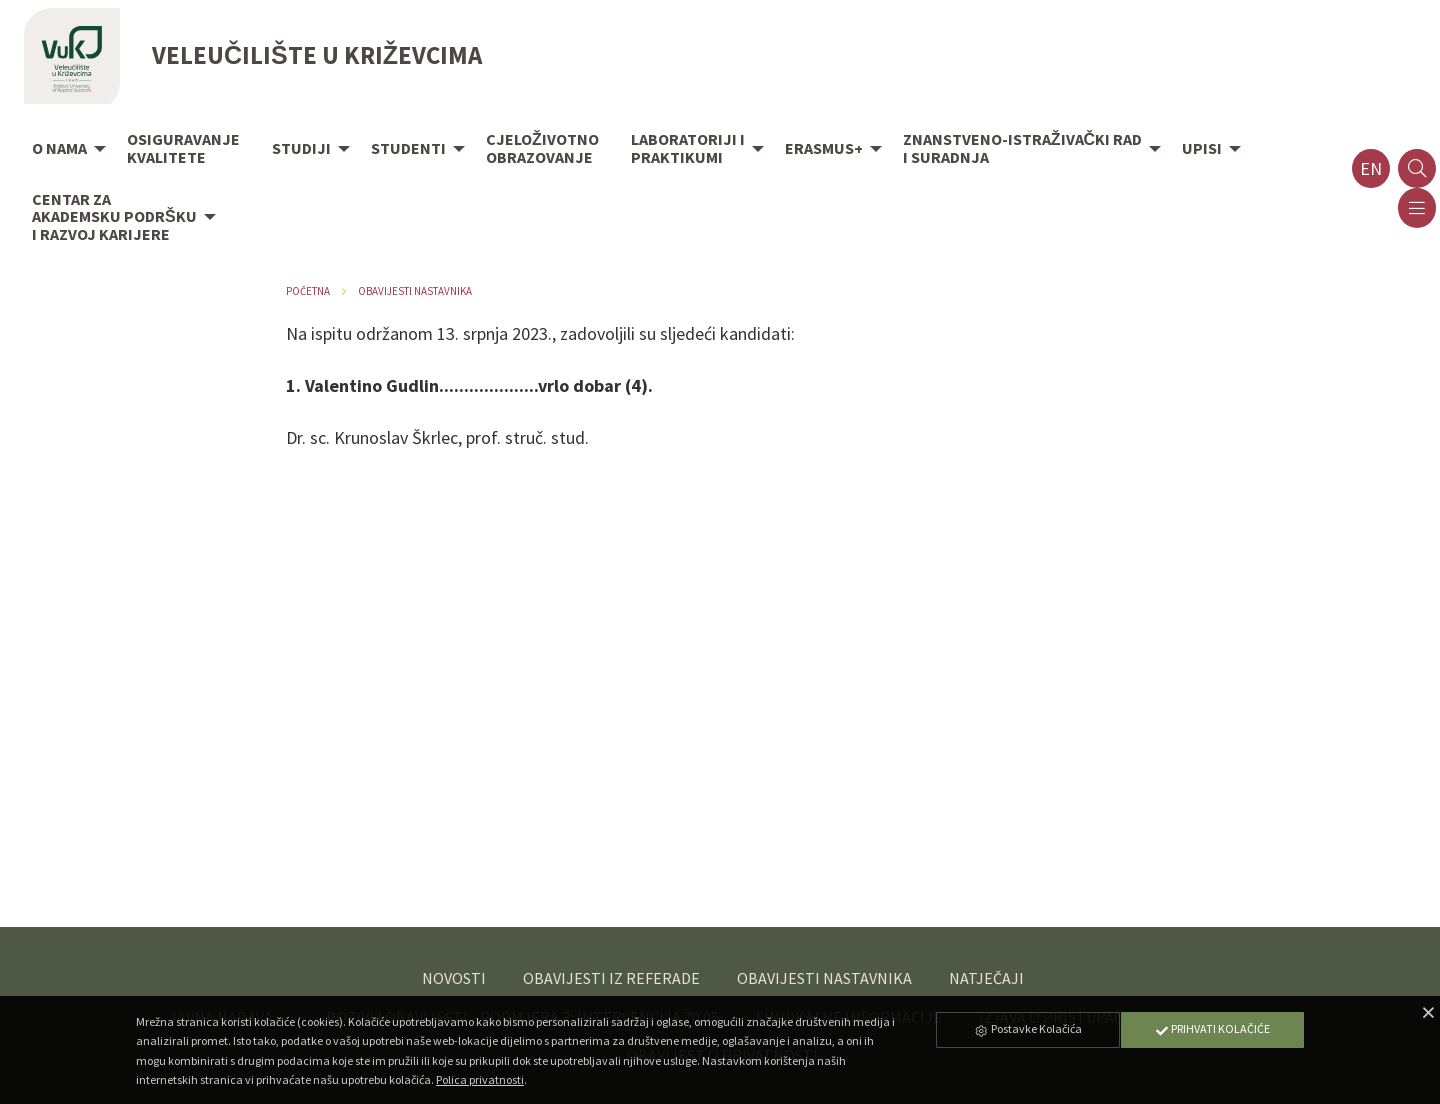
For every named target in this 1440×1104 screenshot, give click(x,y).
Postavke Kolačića (1028, 1028)
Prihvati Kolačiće (1212, 1028)
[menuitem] (63, 150)
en (1371, 168)
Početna (308, 291)
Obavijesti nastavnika (415, 291)
